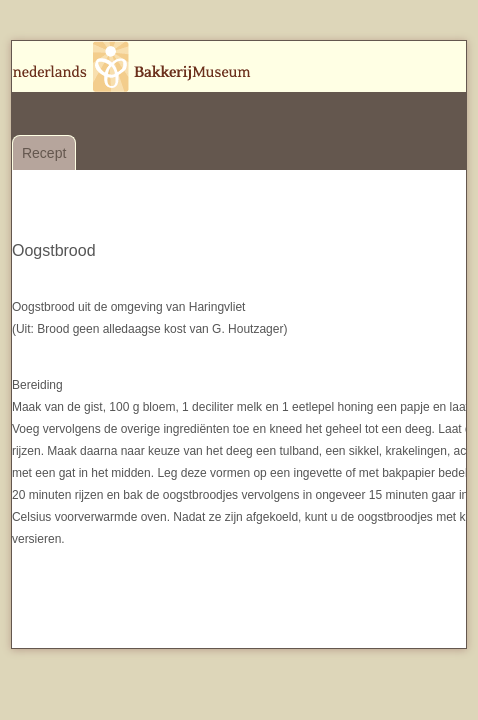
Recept (44, 153)
